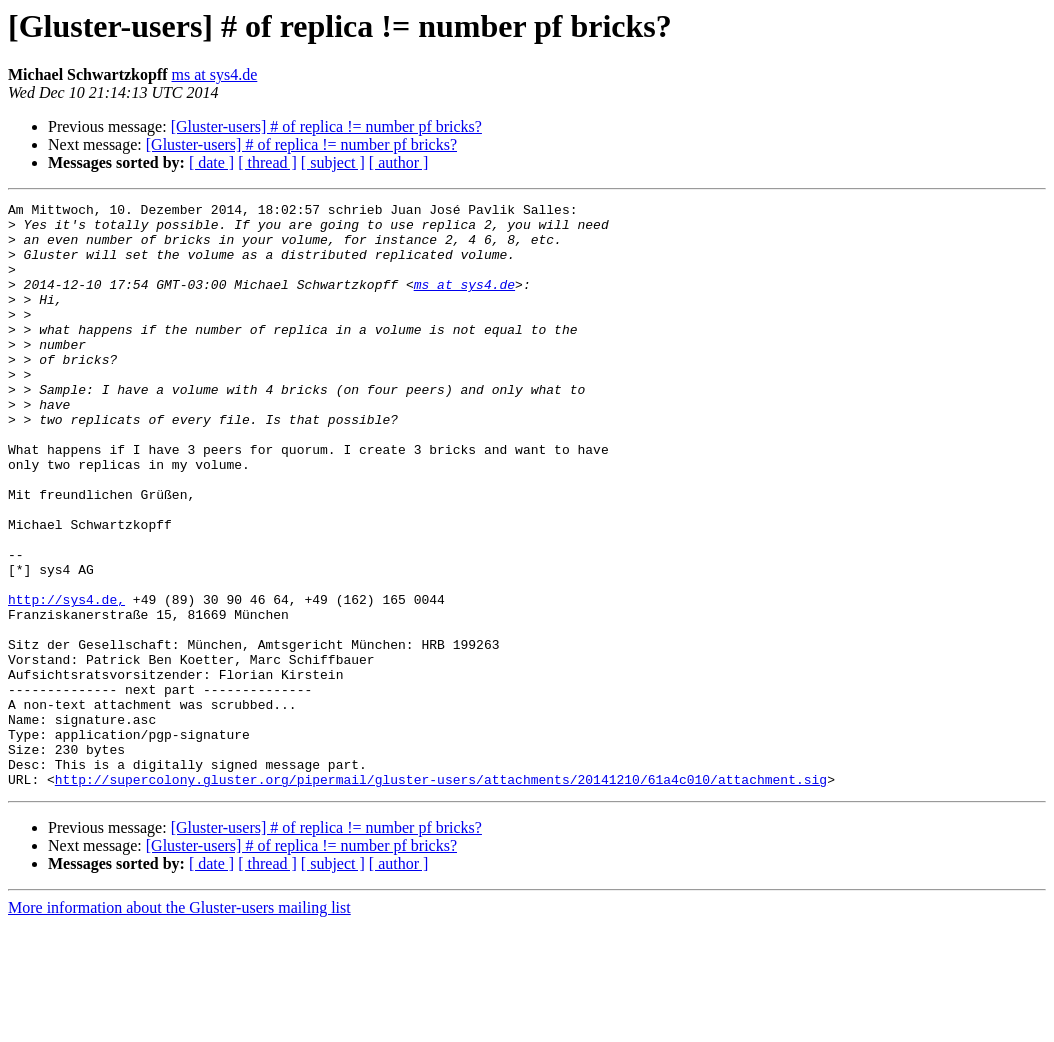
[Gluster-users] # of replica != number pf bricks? (326, 126)
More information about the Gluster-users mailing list (179, 1024)
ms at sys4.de (215, 74)
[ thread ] (267, 162)
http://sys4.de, (66, 680)
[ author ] (399, 162)
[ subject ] (333, 162)
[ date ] (211, 162)
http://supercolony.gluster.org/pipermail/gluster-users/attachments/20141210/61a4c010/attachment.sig (441, 896)
